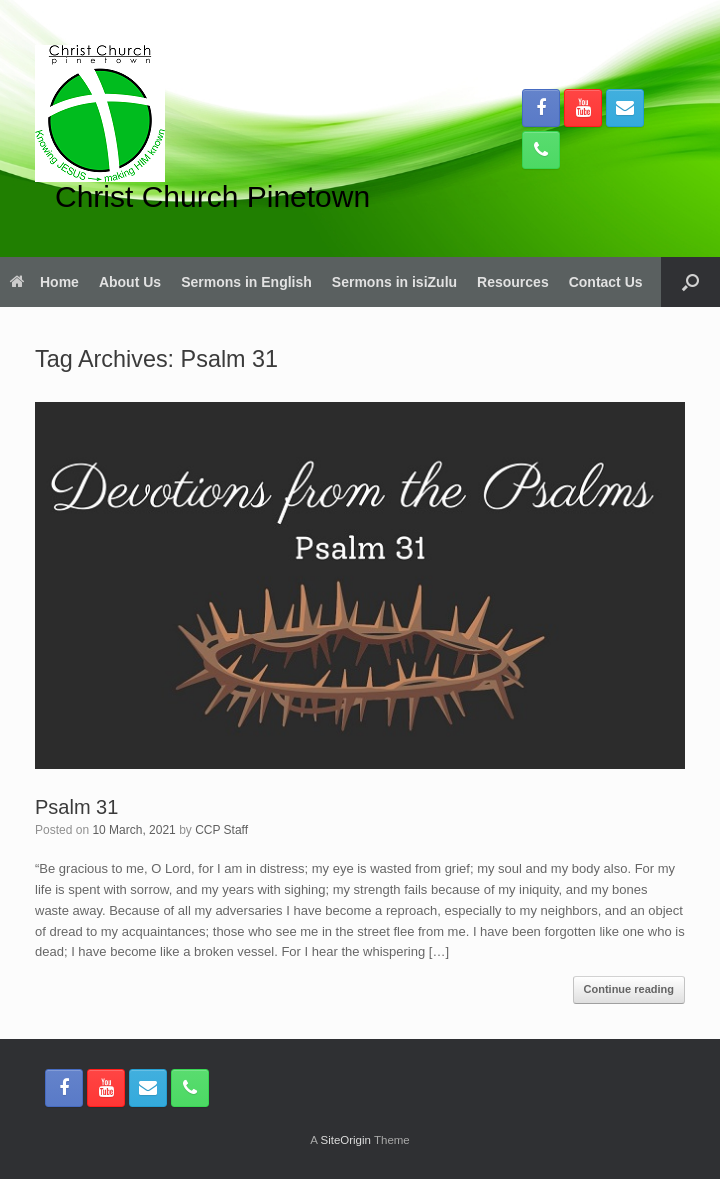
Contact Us (606, 282)
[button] (690, 282)
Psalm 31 (76, 807)
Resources (513, 282)
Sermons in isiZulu (394, 282)
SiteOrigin (345, 1140)
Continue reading (629, 989)
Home (44, 282)
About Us (130, 282)
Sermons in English (246, 282)
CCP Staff (221, 830)
